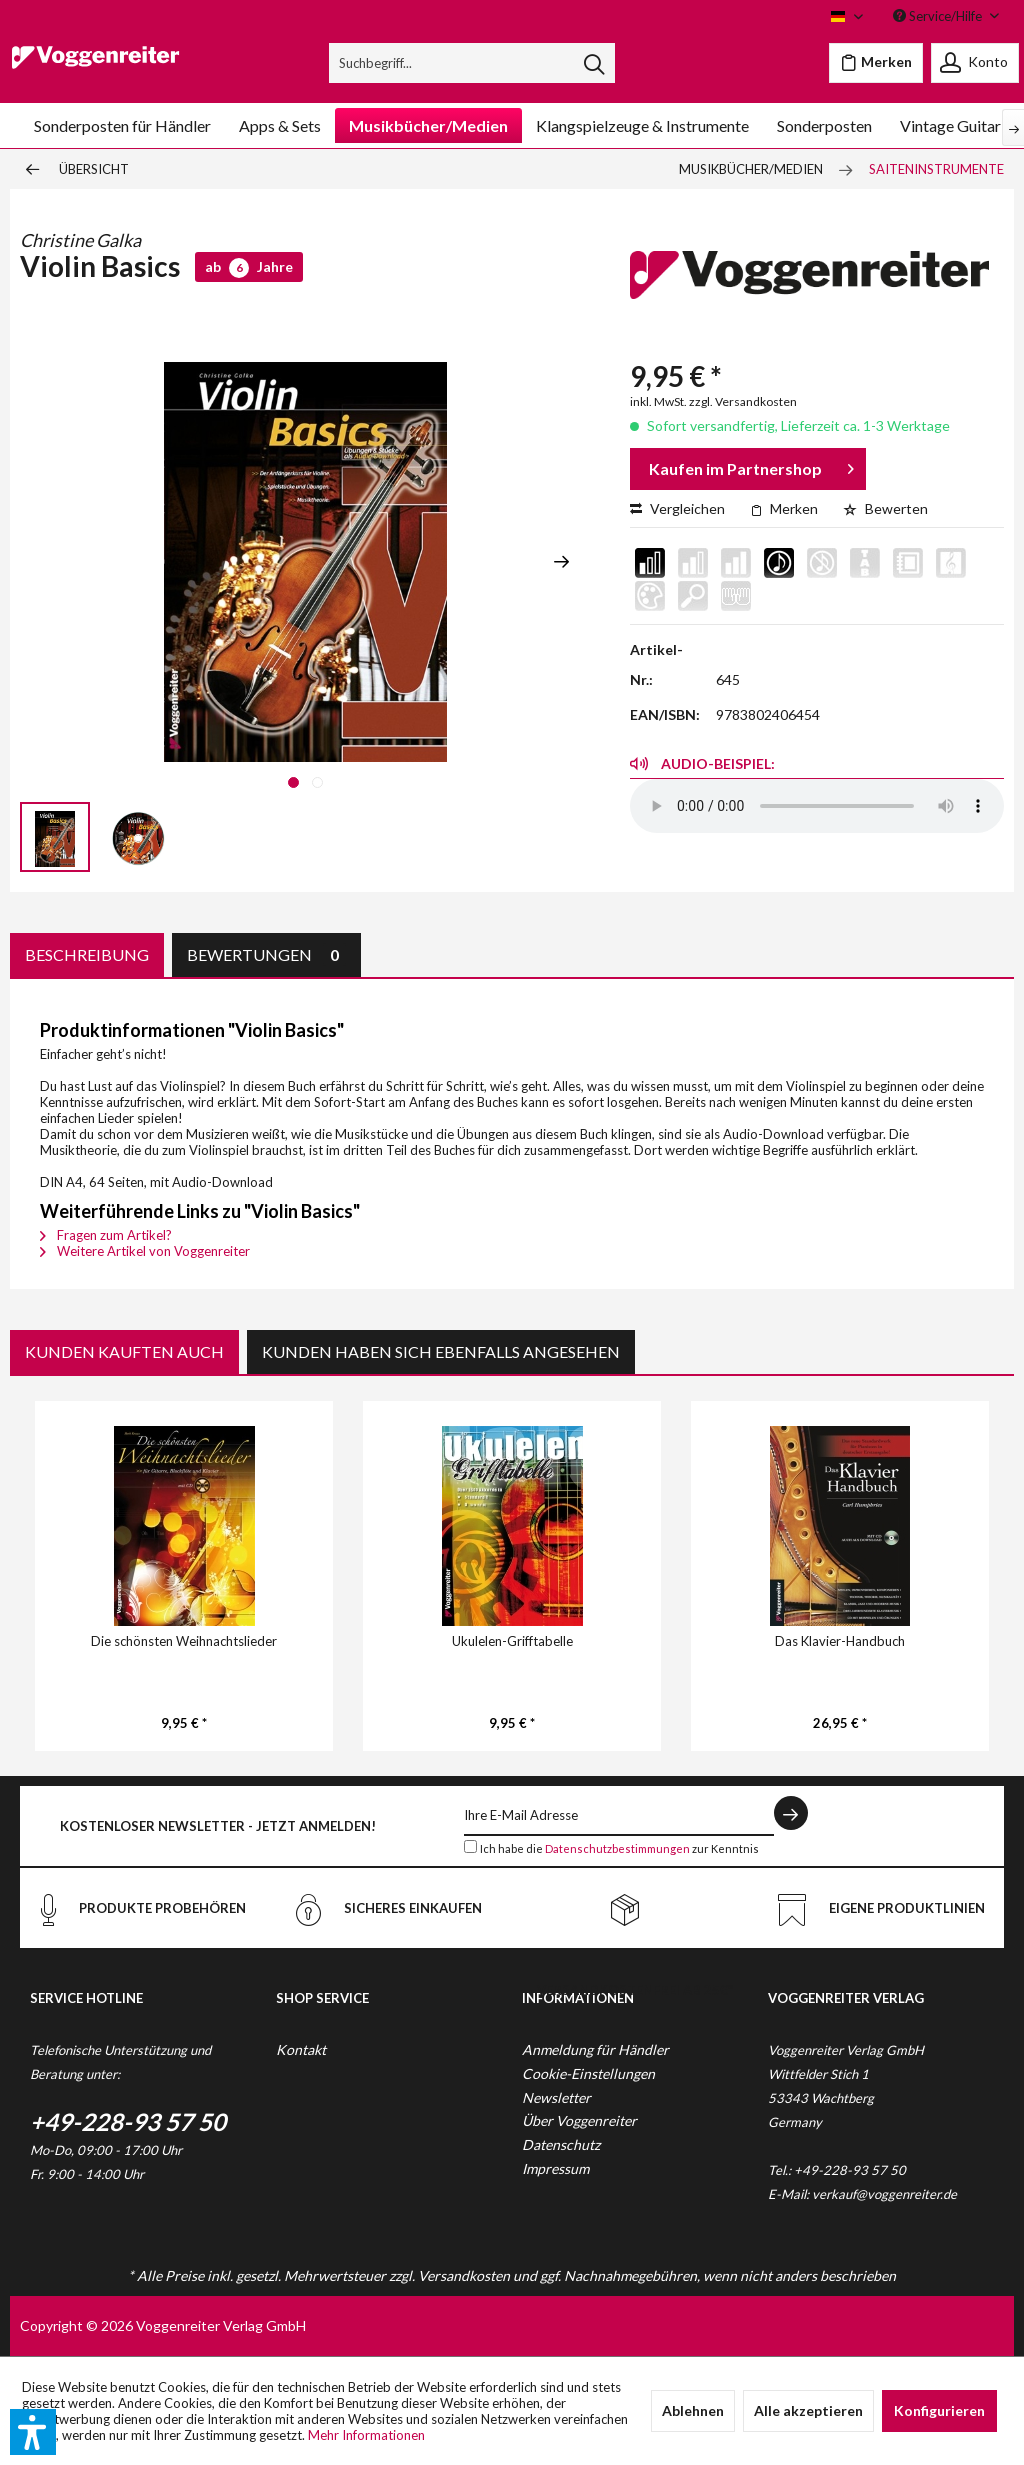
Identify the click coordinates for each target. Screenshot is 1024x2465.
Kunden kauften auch (124, 1351)
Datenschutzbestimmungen (617, 1848)
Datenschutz (561, 2144)
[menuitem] (472, 63)
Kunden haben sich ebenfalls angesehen (441, 1351)
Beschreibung (87, 954)
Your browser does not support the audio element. (817, 806)
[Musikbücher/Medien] (428, 125)
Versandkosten (464, 2275)
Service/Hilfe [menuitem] (939, 16)
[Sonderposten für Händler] (122, 125)
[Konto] (975, 63)
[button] (33, 2432)
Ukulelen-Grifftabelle (512, 1641)
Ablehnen (693, 2410)
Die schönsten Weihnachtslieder (184, 1641)
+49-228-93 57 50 (128, 2121)
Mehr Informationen (366, 2435)
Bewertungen (266, 954)
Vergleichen (677, 508)
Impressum (555, 2168)
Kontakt (301, 2049)
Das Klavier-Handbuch (840, 1641)
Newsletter (556, 2097)
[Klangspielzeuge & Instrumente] (642, 125)
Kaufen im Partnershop (751, 465)
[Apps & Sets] (280, 125)
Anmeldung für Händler (595, 2049)
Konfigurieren (939, 2410)
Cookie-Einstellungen (588, 2073)
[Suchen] (594, 63)
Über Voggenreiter (579, 2120)
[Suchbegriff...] (472, 63)
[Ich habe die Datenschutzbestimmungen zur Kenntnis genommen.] (470, 1846)
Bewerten (885, 508)
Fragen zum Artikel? (106, 1235)
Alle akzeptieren (808, 2410)
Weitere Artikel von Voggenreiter (145, 1251)
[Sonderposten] (824, 125)
